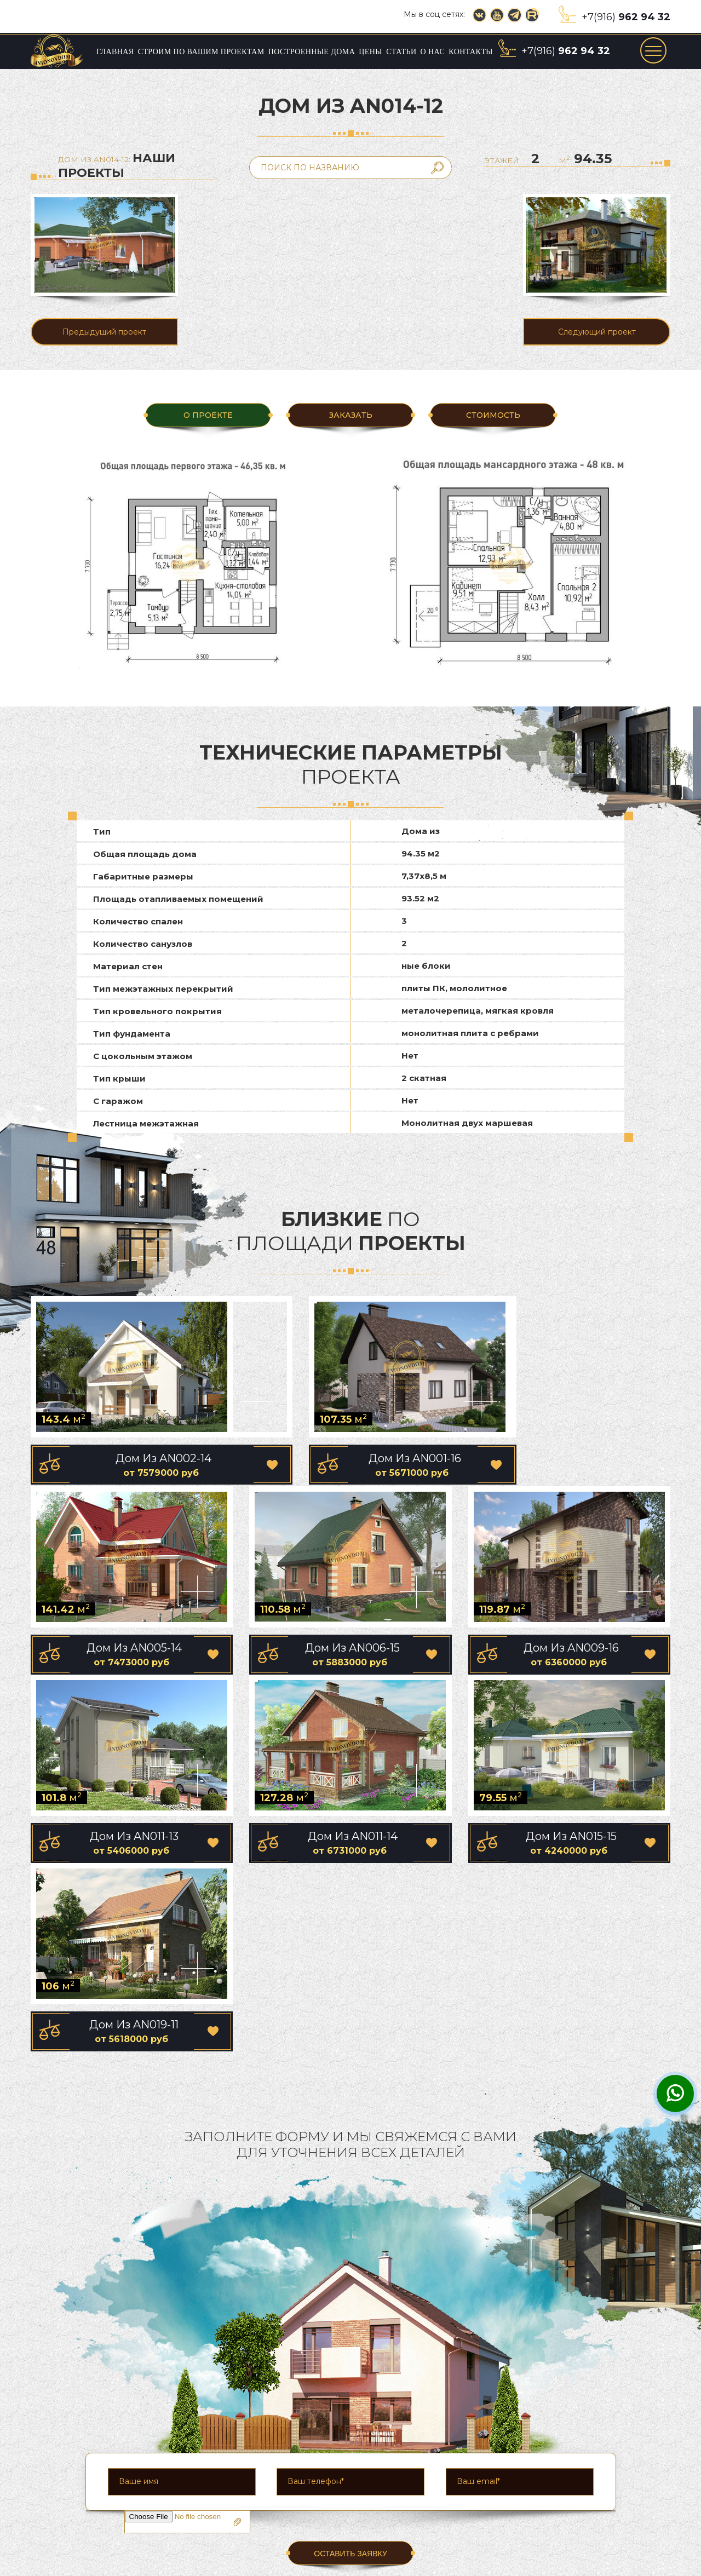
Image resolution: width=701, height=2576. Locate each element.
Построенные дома (311, 52)
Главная (115, 52)
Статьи (401, 52)
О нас (433, 52)
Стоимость (493, 415)
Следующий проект (597, 332)
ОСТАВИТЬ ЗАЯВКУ (350, 2363)
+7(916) (626, 17)
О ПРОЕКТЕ (208, 415)
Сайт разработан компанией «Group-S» (611, 2569)
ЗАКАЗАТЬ (350, 415)
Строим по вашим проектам (201, 52)
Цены (370, 52)
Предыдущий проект (104, 332)
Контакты (471, 52)
